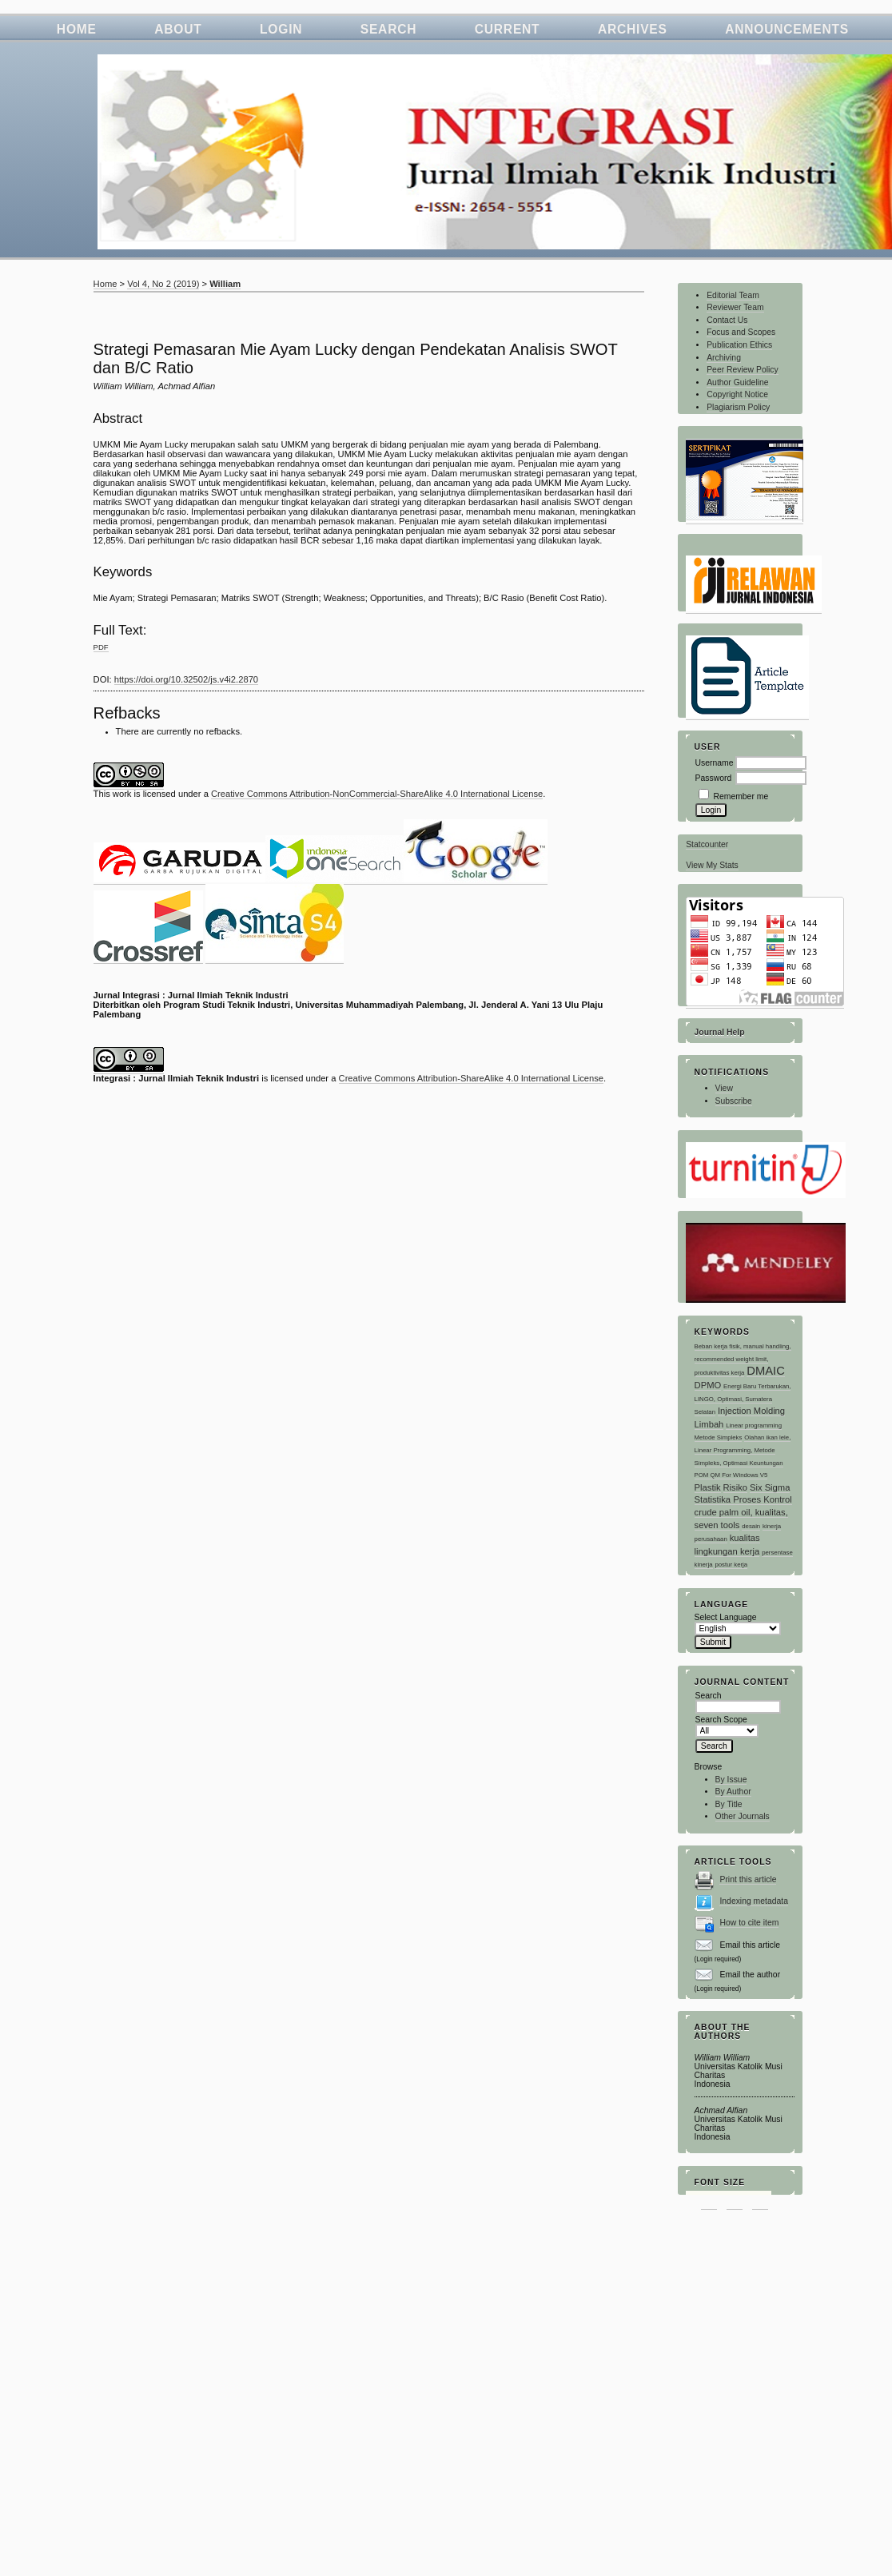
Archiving (724, 357)
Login (281, 29)
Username (714, 762)
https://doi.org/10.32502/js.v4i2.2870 (186, 679)
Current (507, 29)
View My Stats (712, 865)
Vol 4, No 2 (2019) (163, 284)
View (724, 1088)
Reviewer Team (735, 307)
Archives (632, 29)
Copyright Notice (737, 394)
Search (388, 29)
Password (713, 778)
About (177, 29)
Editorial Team (733, 295)
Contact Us (727, 320)
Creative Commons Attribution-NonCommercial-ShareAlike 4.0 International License (377, 793)
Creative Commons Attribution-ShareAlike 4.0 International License (471, 1078)
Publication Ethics (739, 344)
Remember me (740, 796)
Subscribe (733, 1101)
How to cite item (749, 1922)
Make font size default (735, 2200)
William (225, 284)
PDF (101, 647)
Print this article (747, 1879)
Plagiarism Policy (738, 407)
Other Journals (742, 1816)
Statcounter (707, 844)
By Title (729, 1804)
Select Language (726, 1617)
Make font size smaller (709, 2200)
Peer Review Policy (743, 369)
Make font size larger (760, 2200)
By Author (733, 1791)
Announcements (787, 29)
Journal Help (720, 1032)
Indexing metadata (753, 1901)
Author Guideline (737, 382)
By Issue (731, 1779)
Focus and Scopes (741, 332)
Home (77, 29)
